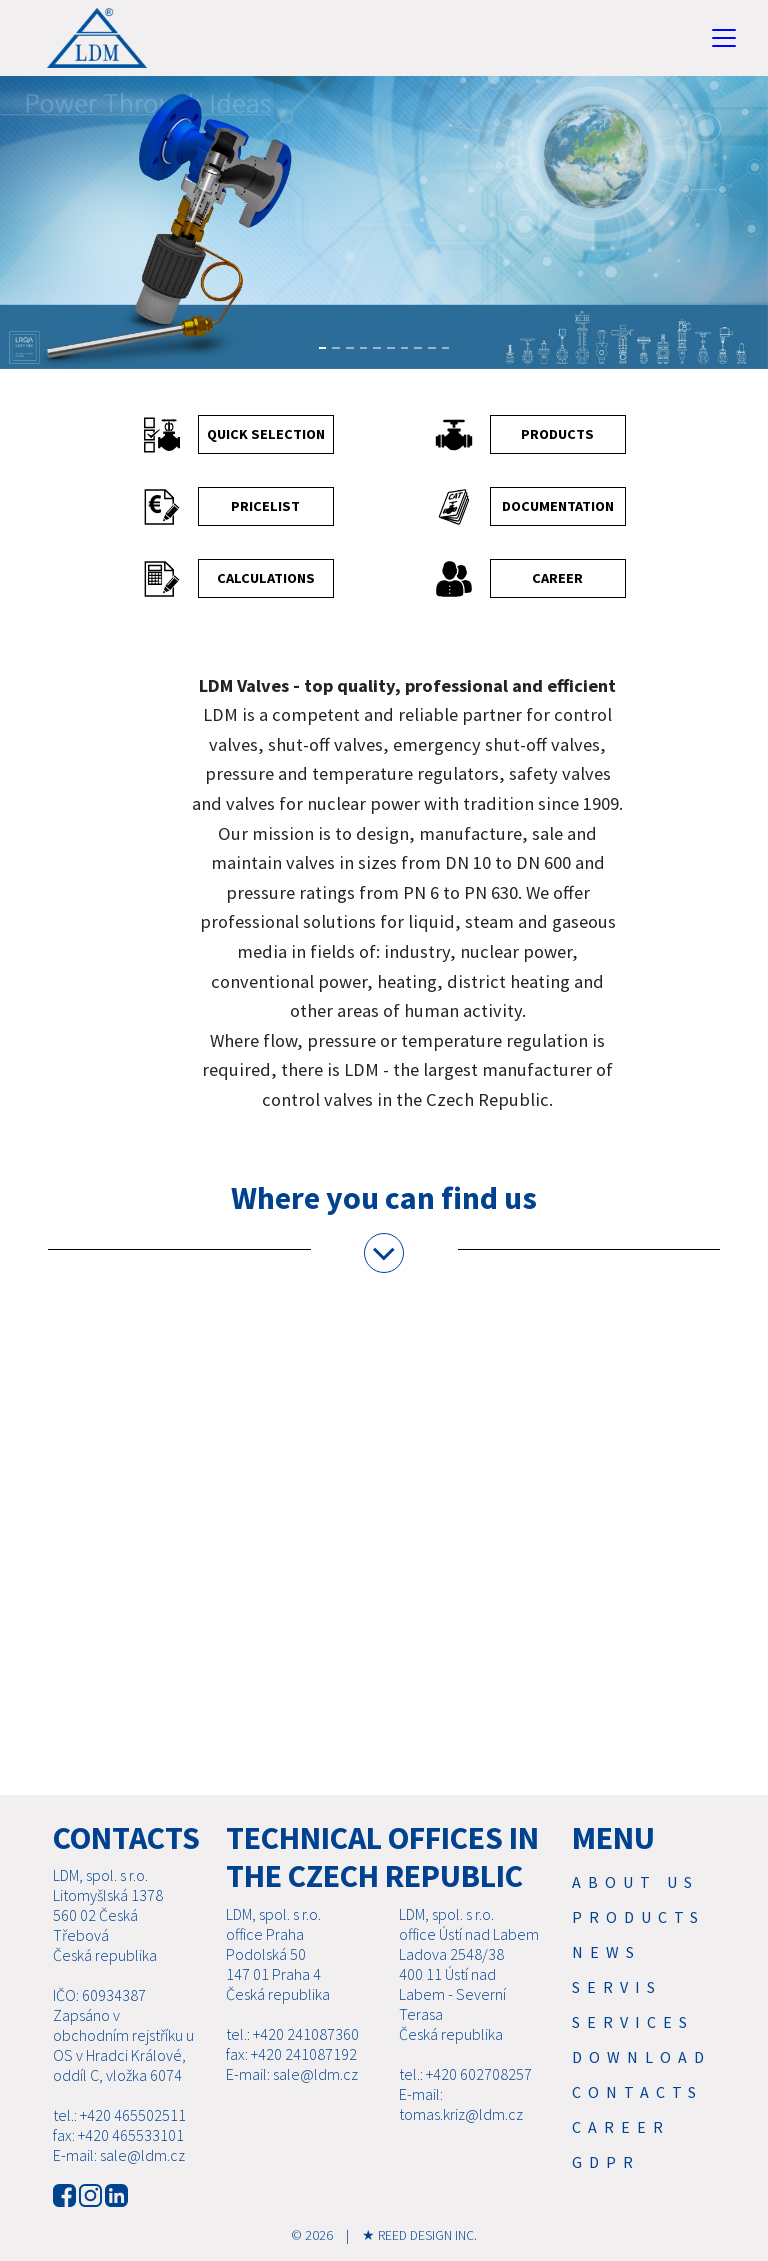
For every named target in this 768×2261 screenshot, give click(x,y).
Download (641, 2057)
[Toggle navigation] (724, 38)
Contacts (637, 2092)
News (606, 1952)
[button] (27, 234)
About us (635, 1882)
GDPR (606, 2162)
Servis (617, 1987)
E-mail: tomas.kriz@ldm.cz (461, 2104)
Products (638, 1917)
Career (621, 2127)
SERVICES (633, 2022)
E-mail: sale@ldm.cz (119, 2155)
